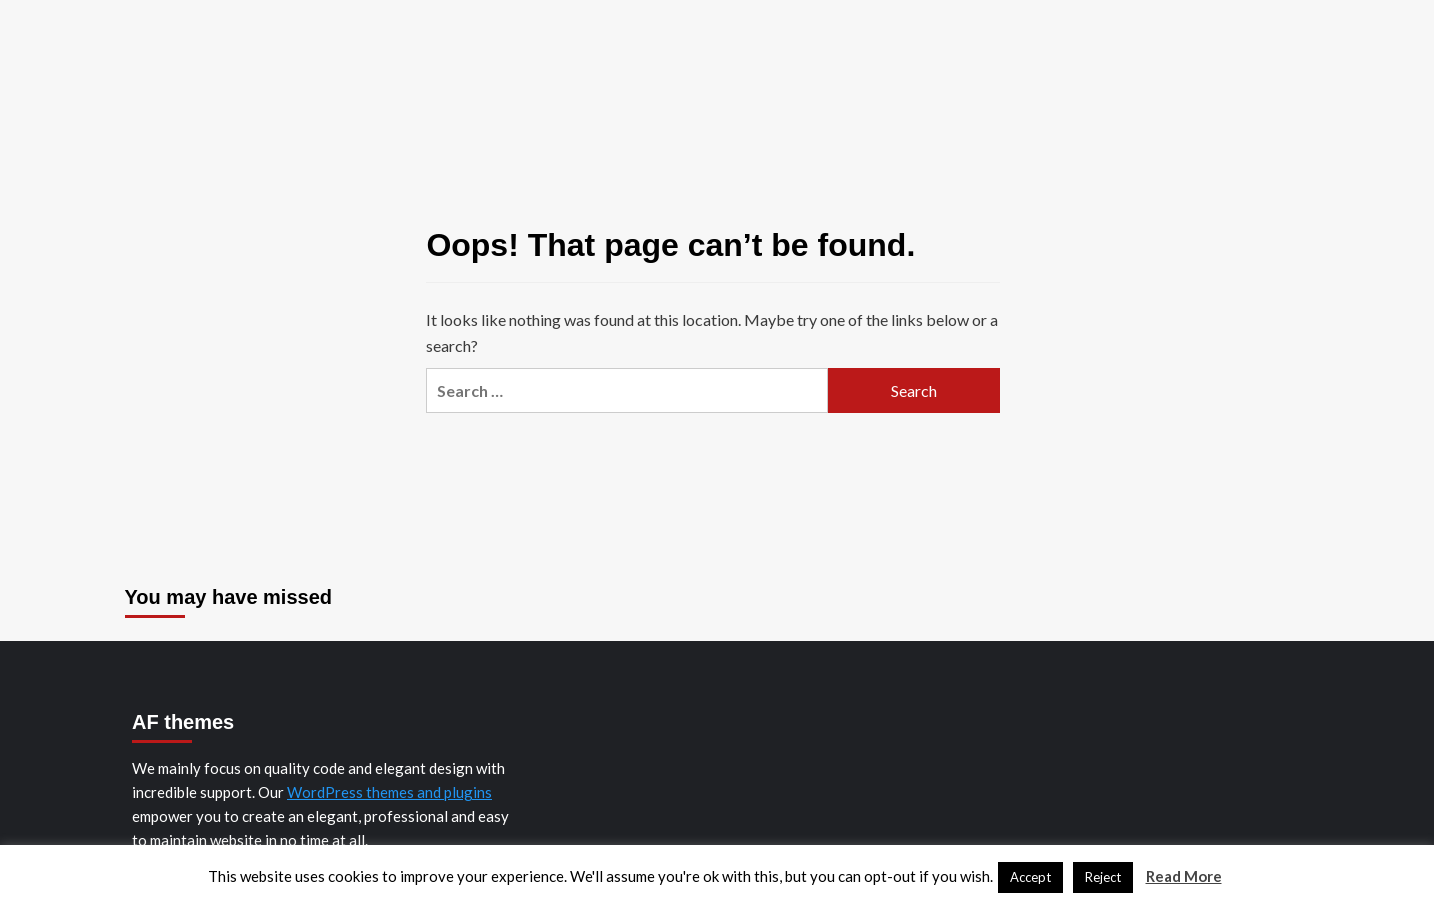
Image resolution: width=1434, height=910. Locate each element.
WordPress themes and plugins (389, 792)
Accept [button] (1030, 877)
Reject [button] (1103, 877)
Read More (1184, 876)
